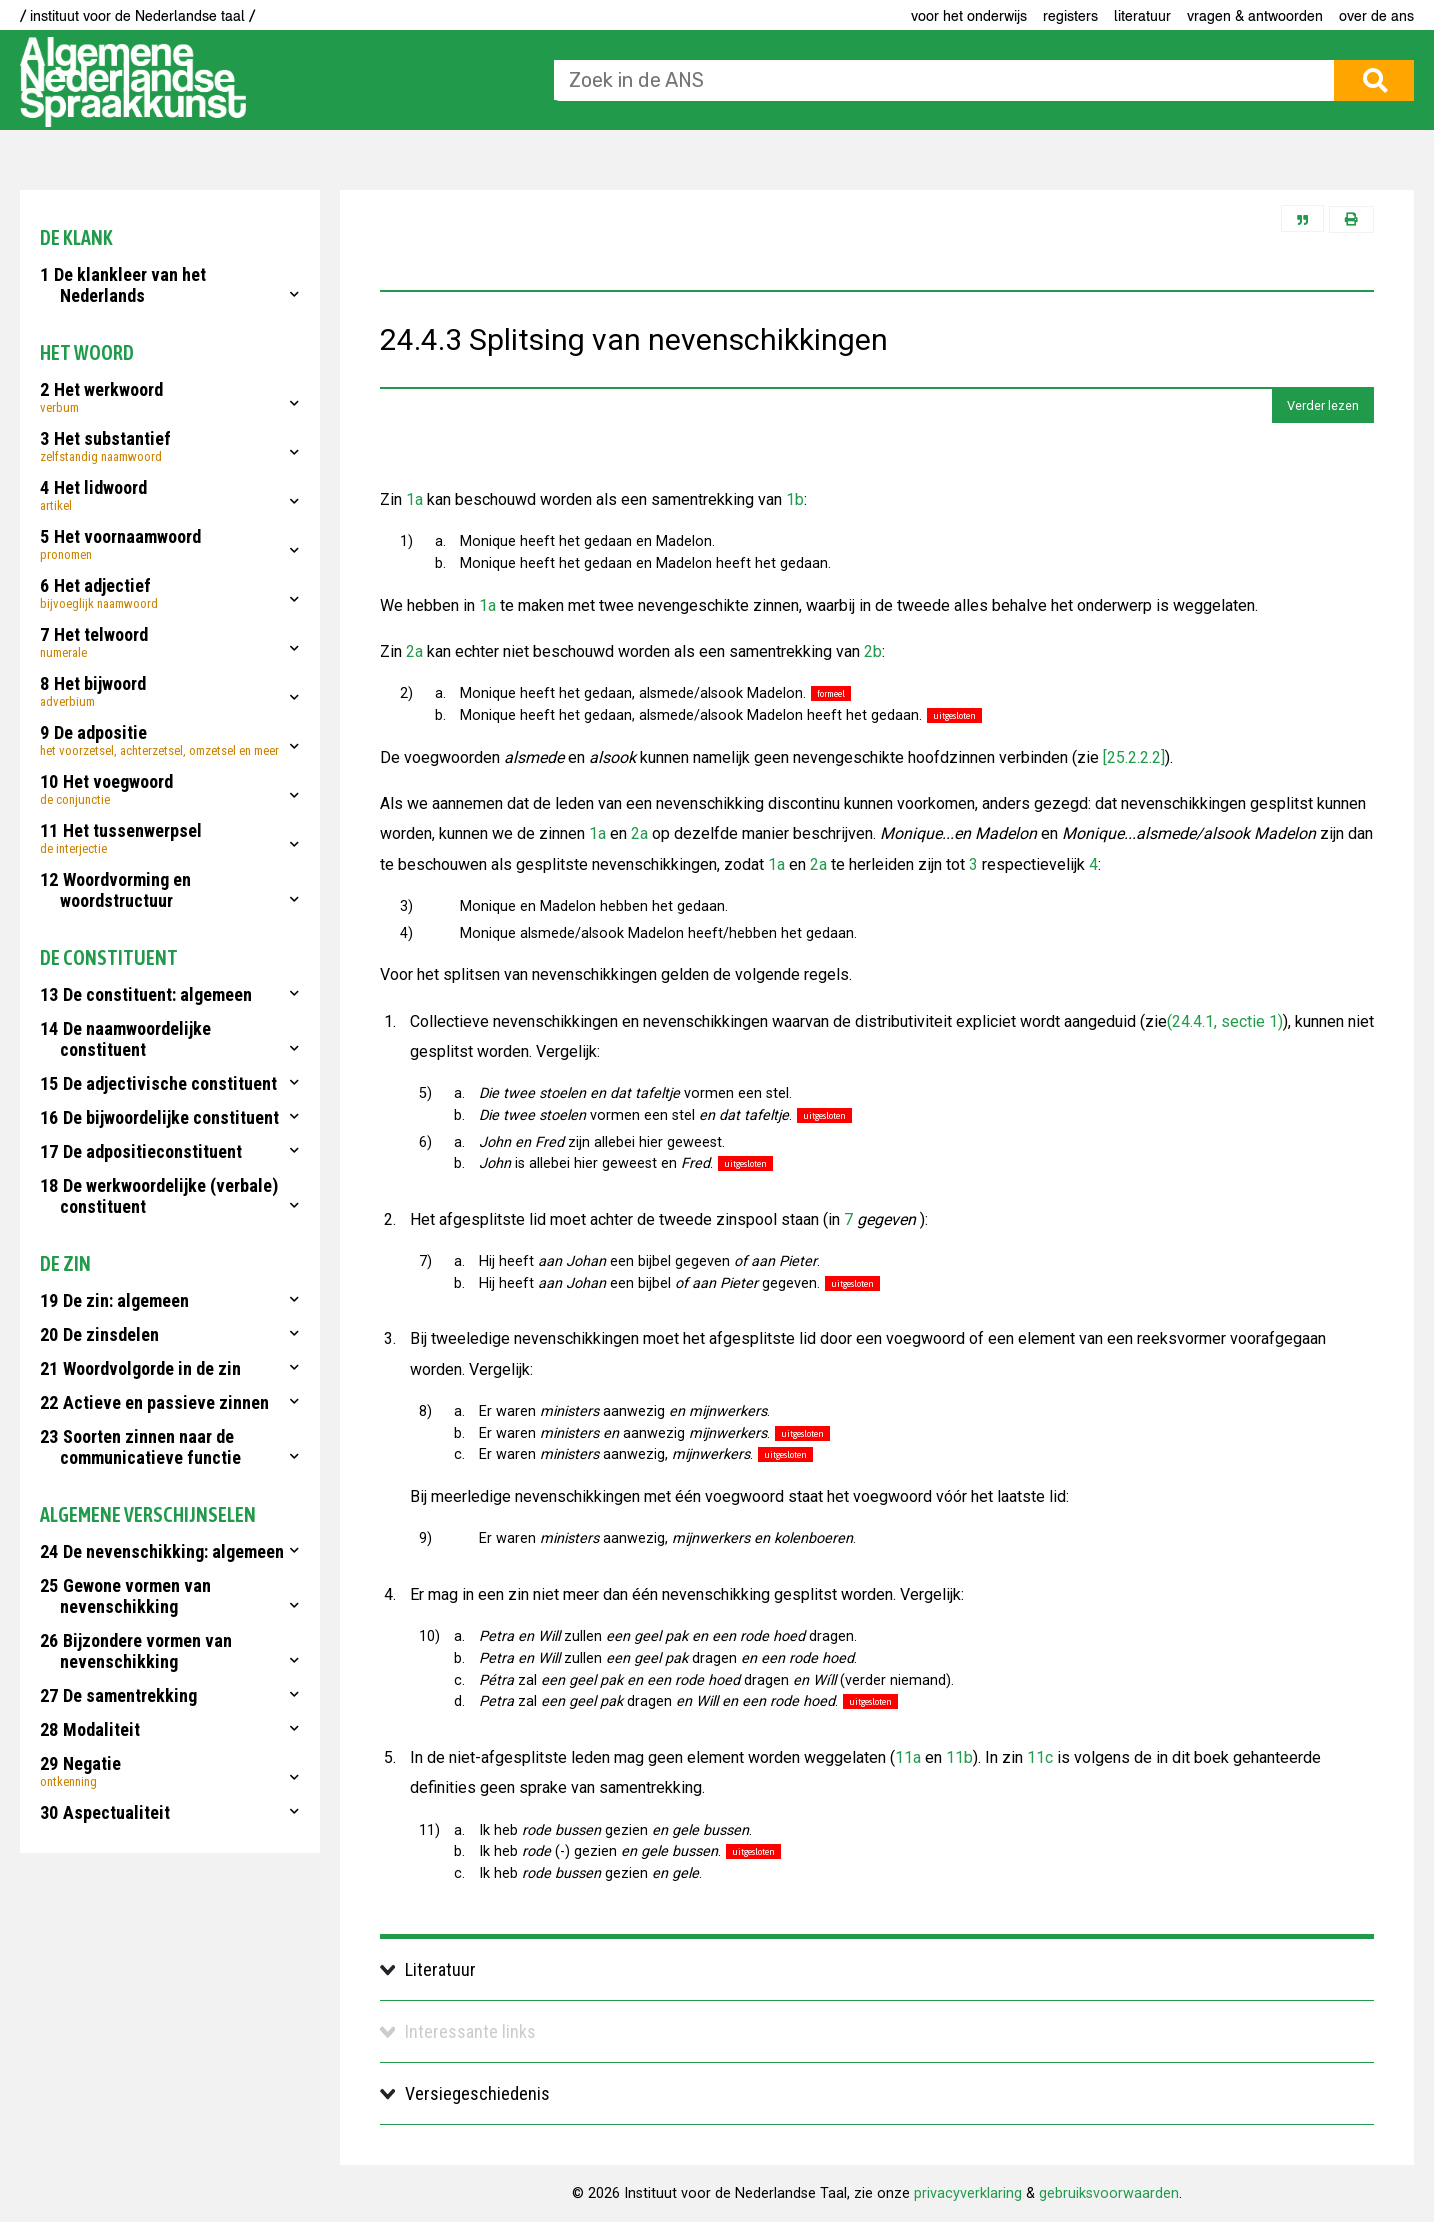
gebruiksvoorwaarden (1109, 2193)
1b (795, 499)
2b (873, 651)
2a (414, 651)
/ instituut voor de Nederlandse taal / (137, 16)
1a (414, 499)
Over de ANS (1376, 16)
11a (908, 1757)
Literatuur (1142, 16)
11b (959, 1757)
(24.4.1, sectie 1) (1225, 1021)
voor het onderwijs (969, 16)
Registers (1070, 16)
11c (1040, 1757)
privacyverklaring (968, 2193)
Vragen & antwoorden (1255, 16)
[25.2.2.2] (1132, 757)
